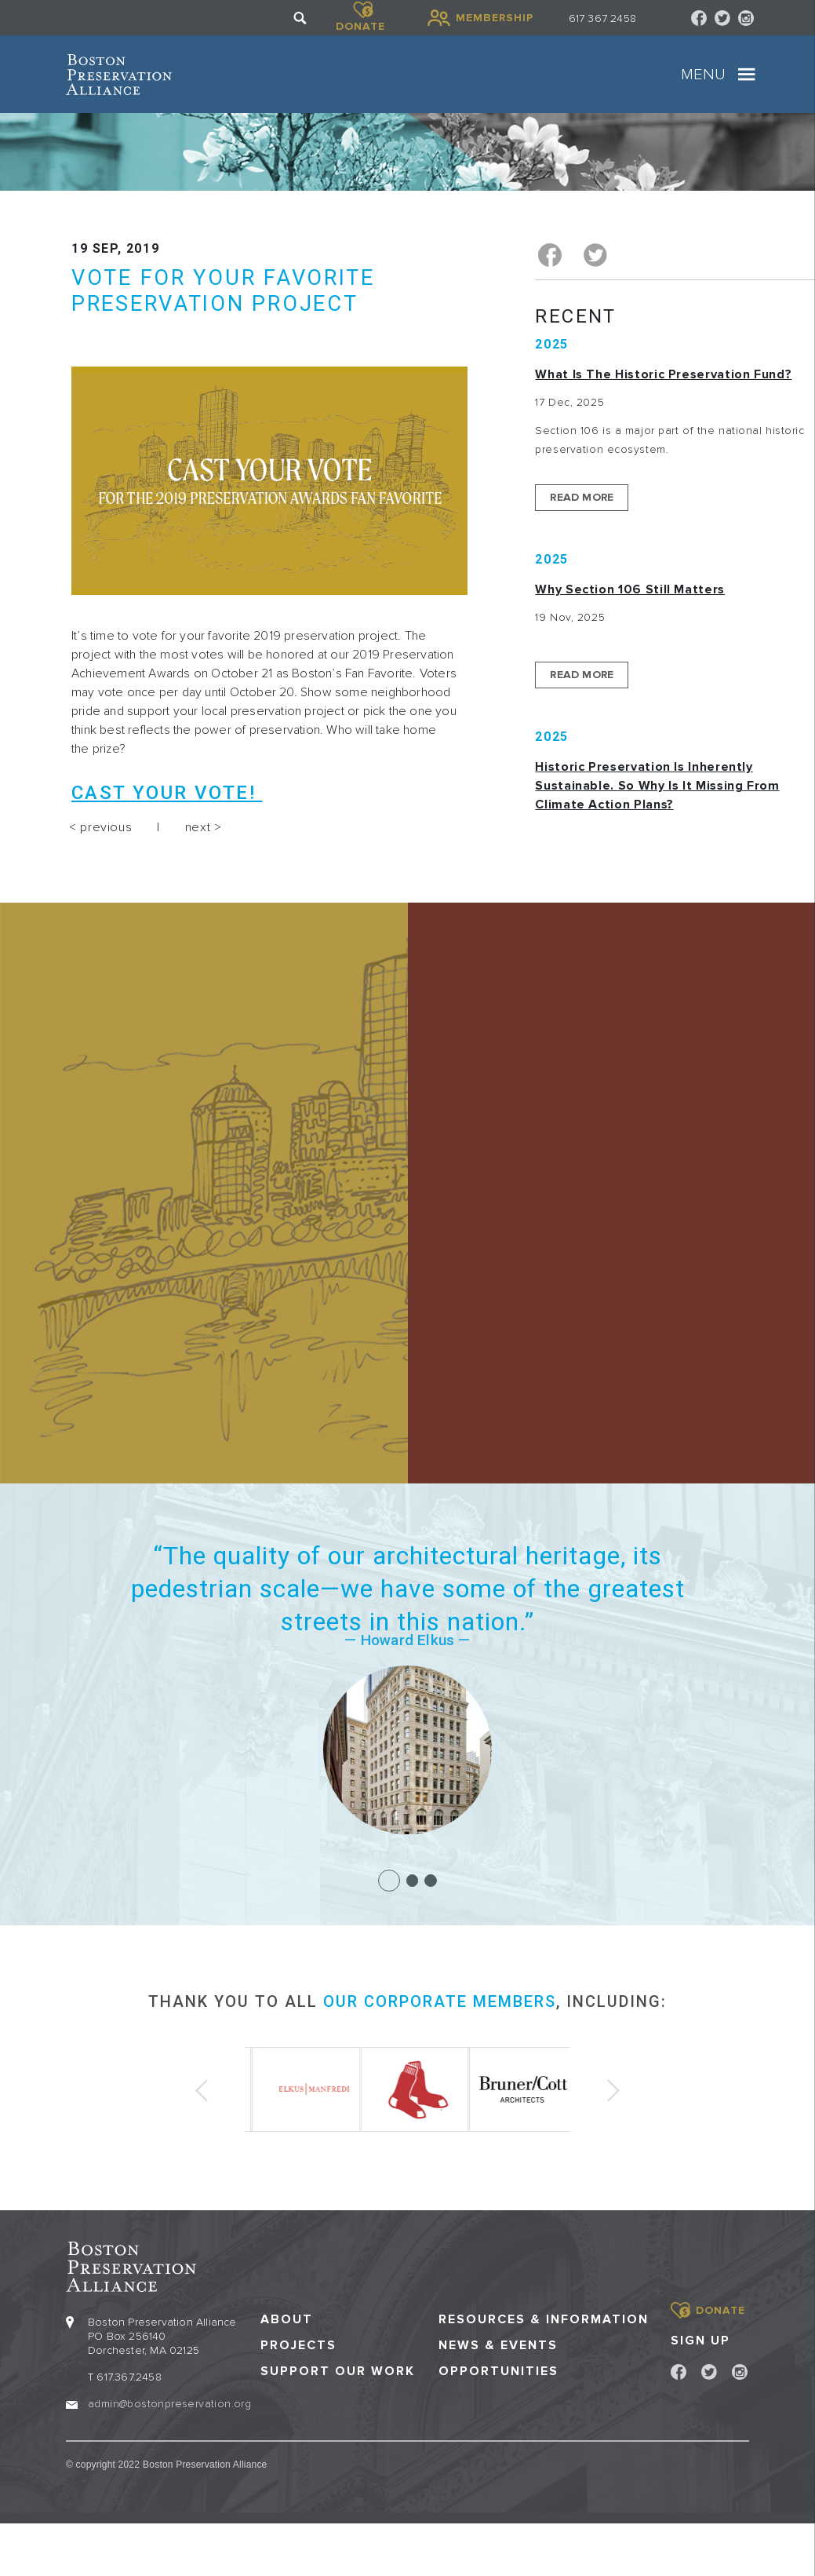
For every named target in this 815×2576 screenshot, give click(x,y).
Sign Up (700, 2340)
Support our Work (337, 2370)
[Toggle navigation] (746, 74)
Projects (298, 2344)
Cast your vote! (166, 793)
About (286, 2318)
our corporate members (439, 2001)
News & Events (498, 2344)
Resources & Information (543, 2318)
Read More (581, 497)
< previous (100, 827)
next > (203, 827)
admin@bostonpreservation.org (169, 2403)
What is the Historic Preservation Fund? (663, 374)
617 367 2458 (602, 18)
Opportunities (498, 2370)
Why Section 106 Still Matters (630, 589)
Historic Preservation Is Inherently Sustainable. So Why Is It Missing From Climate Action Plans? (657, 785)
